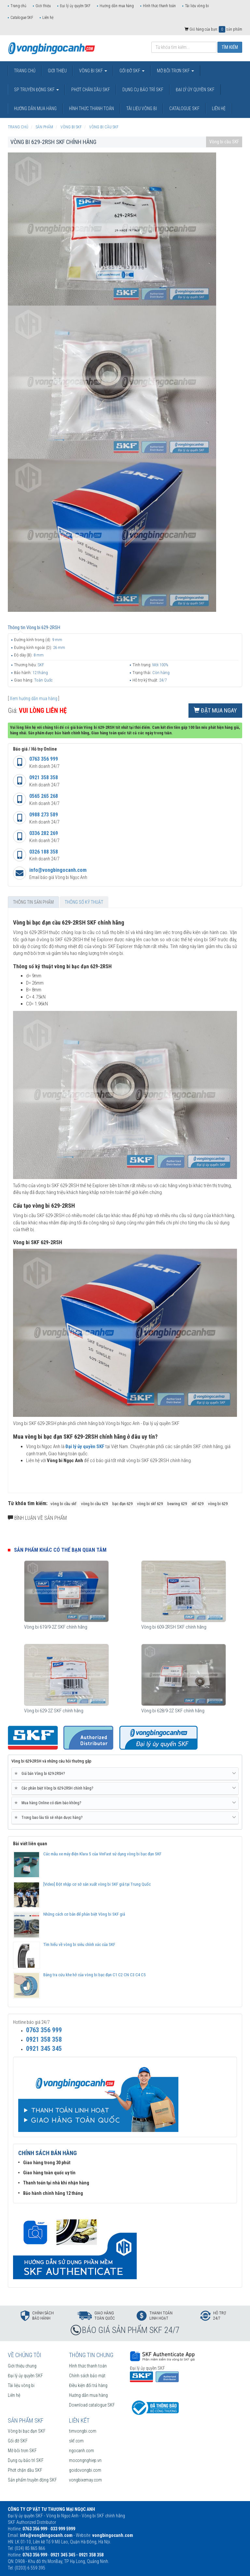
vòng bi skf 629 (150, 1503)
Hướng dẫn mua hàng (117, 6)
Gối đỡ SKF (18, 2440)
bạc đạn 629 (122, 1503)
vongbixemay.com (85, 2479)
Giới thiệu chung (22, 2365)
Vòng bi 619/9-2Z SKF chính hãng (55, 1627)
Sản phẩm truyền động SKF (32, 2479)
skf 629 (197, 1503)
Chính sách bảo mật (87, 2375)
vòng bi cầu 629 (94, 1503)
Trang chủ (18, 6)
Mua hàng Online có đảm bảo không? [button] (125, 1803)
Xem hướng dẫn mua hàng (33, 698)
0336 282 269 (43, 833)
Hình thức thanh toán (159, 6)
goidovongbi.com (85, 2470)
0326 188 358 (43, 852)
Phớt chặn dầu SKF (25, 2470)
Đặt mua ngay (215, 710)
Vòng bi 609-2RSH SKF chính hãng (173, 1627)
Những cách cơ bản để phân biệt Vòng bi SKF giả (84, 1914)
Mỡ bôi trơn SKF (22, 2450)
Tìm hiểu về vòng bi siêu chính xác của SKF (79, 1944)
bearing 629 (177, 1503)
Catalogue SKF (21, 17)
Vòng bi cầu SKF (224, 141)
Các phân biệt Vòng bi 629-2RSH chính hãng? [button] (125, 1788)
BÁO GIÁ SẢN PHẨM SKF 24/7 (131, 2330)
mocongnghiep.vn (85, 2460)
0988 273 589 (43, 815)
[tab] (125, 1774)
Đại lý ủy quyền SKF (75, 6)
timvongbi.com (82, 2431)
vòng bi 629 (218, 1503)
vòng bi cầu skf (63, 1503)
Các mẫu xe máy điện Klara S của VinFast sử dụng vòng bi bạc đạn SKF (102, 1853)
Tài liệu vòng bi (197, 6)
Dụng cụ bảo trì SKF (26, 2460)
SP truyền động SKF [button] (36, 89)
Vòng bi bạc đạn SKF (27, 2431)
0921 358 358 (43, 777)
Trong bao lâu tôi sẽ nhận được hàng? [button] (125, 1817)
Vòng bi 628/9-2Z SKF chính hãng (172, 1711)
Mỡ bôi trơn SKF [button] (175, 70)
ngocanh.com (81, 2450)
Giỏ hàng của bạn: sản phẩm (213, 29)
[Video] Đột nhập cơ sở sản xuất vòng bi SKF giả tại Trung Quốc (97, 1884)
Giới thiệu (43, 6)
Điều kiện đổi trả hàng (88, 2385)
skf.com (76, 2440)
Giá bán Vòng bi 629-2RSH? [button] (125, 1773)
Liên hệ (47, 17)
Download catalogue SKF (92, 2405)
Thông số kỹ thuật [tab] (84, 902)
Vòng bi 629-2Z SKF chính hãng (53, 1711)
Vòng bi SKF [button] (93, 70)
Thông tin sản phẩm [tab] (33, 902)
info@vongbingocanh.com (58, 870)
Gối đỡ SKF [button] (132, 70)
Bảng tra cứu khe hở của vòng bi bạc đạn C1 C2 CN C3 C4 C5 (94, 1974)
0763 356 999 (43, 759)
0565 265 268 (43, 796)
